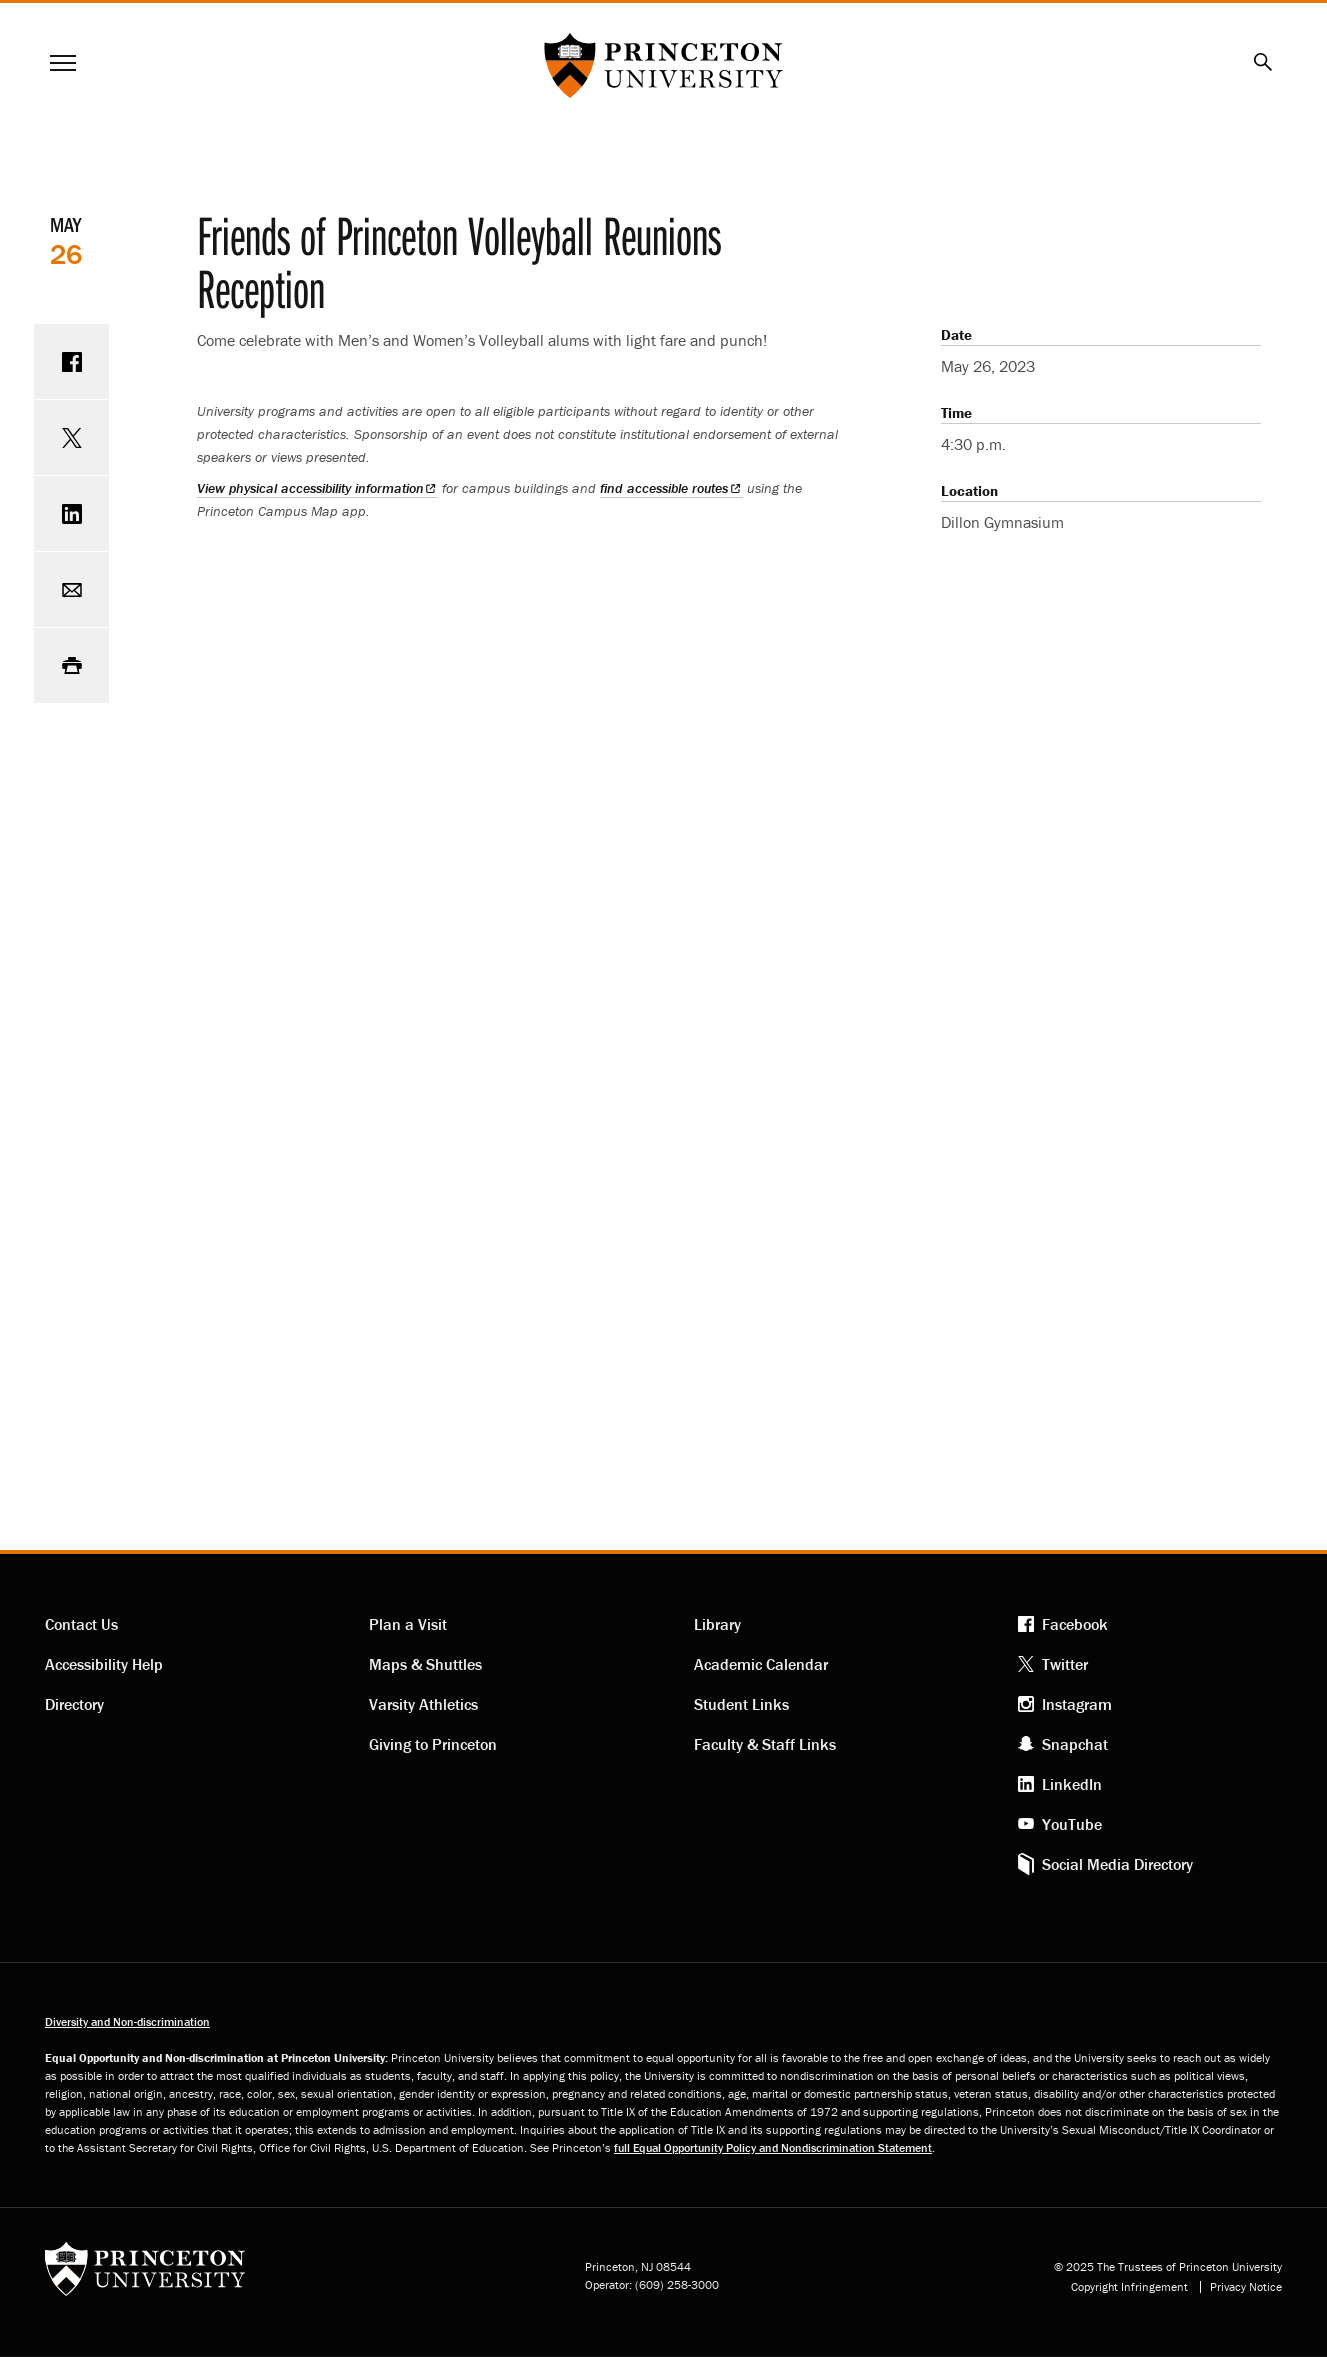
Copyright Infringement (1129, 2287)
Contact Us (81, 1624)
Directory (74, 1704)
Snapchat (1075, 1744)
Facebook (1075, 1624)
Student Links (741, 1704)
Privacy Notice (1246, 2287)
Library (717, 1624)
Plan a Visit (408, 1624)
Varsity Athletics (423, 1704)
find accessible (671, 488)
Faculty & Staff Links (765, 1744)
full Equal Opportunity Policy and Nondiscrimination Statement (773, 2147)
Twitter (1065, 1664)
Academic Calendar (761, 1664)
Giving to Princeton (433, 1744)
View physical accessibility (317, 488)
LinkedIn (1072, 1784)
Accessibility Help (104, 1664)
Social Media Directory (1117, 1864)
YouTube (1072, 1824)
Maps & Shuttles (425, 1664)
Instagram (1077, 1704)
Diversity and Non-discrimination (127, 2021)
